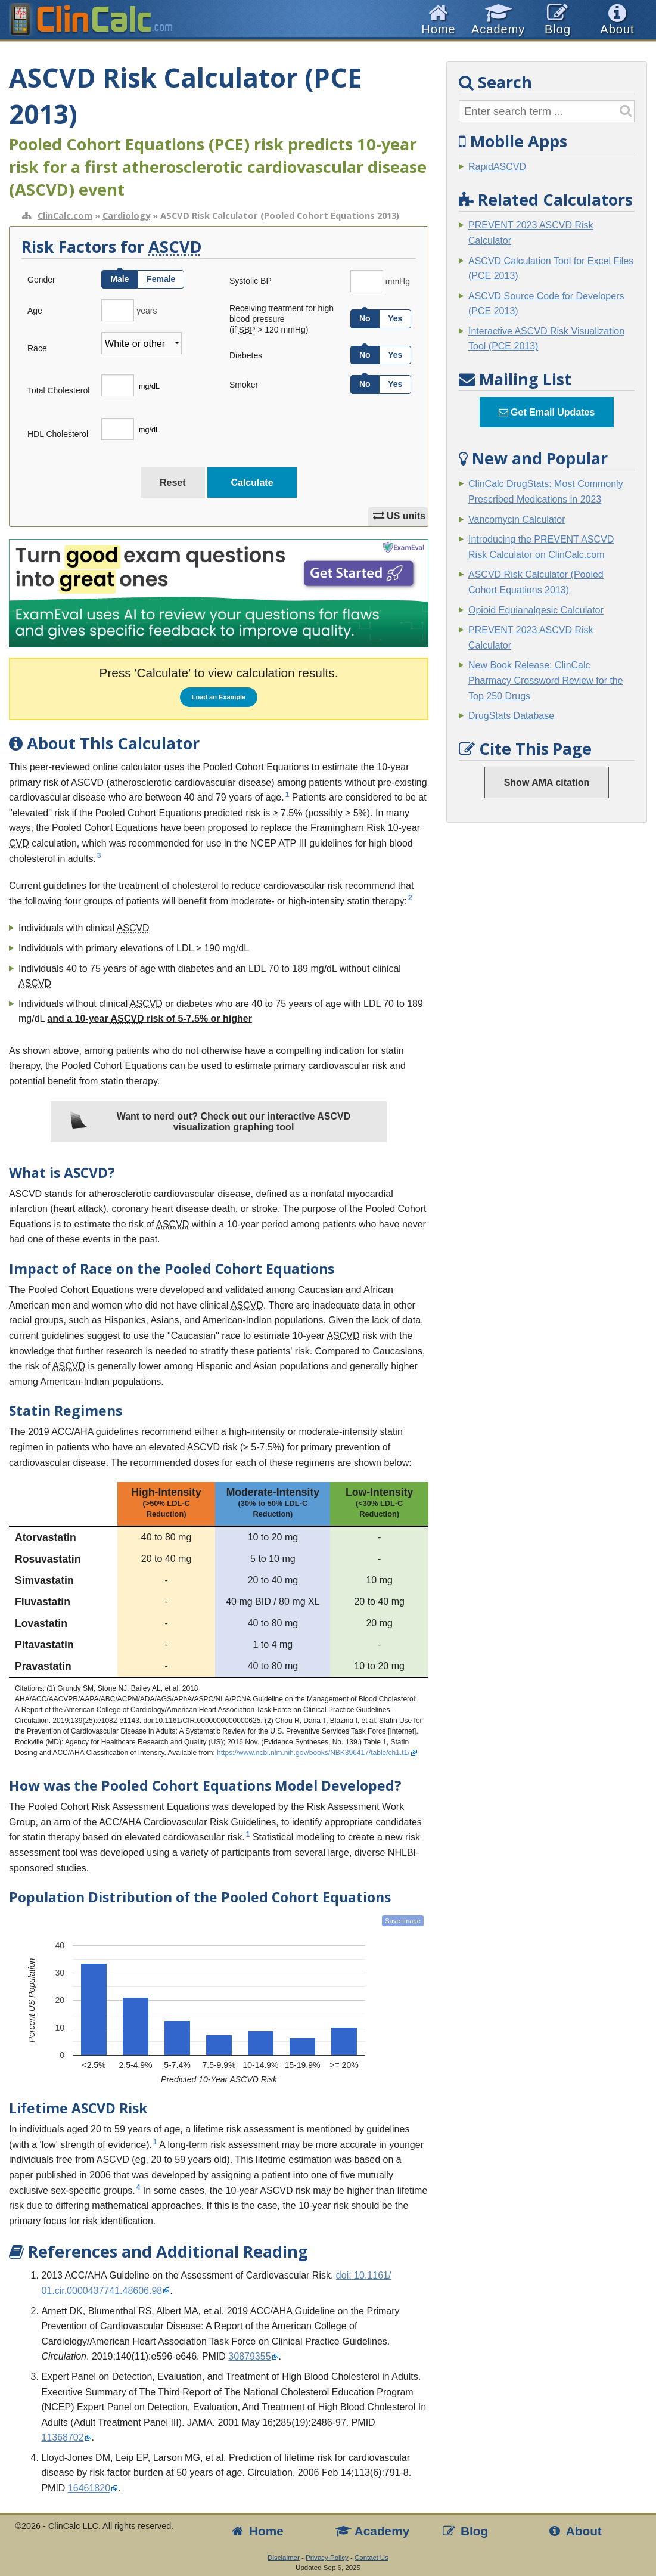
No (365, 318)
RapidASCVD (497, 167)
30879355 (249, 2356)
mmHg (397, 281)
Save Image (403, 1920)
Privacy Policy (327, 2557)
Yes (395, 318)
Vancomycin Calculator (516, 519)
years (146, 310)
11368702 (62, 2437)
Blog (465, 2531)
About (574, 2531)
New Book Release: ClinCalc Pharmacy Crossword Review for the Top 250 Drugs (545, 680)
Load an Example (218, 696)
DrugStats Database (511, 716)
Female (161, 279)
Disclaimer (284, 2557)
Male (119, 279)
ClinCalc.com (65, 215)
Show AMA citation (547, 782)
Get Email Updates (547, 412)
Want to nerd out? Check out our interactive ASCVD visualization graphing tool (210, 1121)
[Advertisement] (547, 1013)
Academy (372, 2531)
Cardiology (126, 215)
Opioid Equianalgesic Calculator (536, 610)
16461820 (89, 2488)
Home (257, 2531)
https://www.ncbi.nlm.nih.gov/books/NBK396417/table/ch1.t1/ (313, 1753)
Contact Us (371, 2557)
